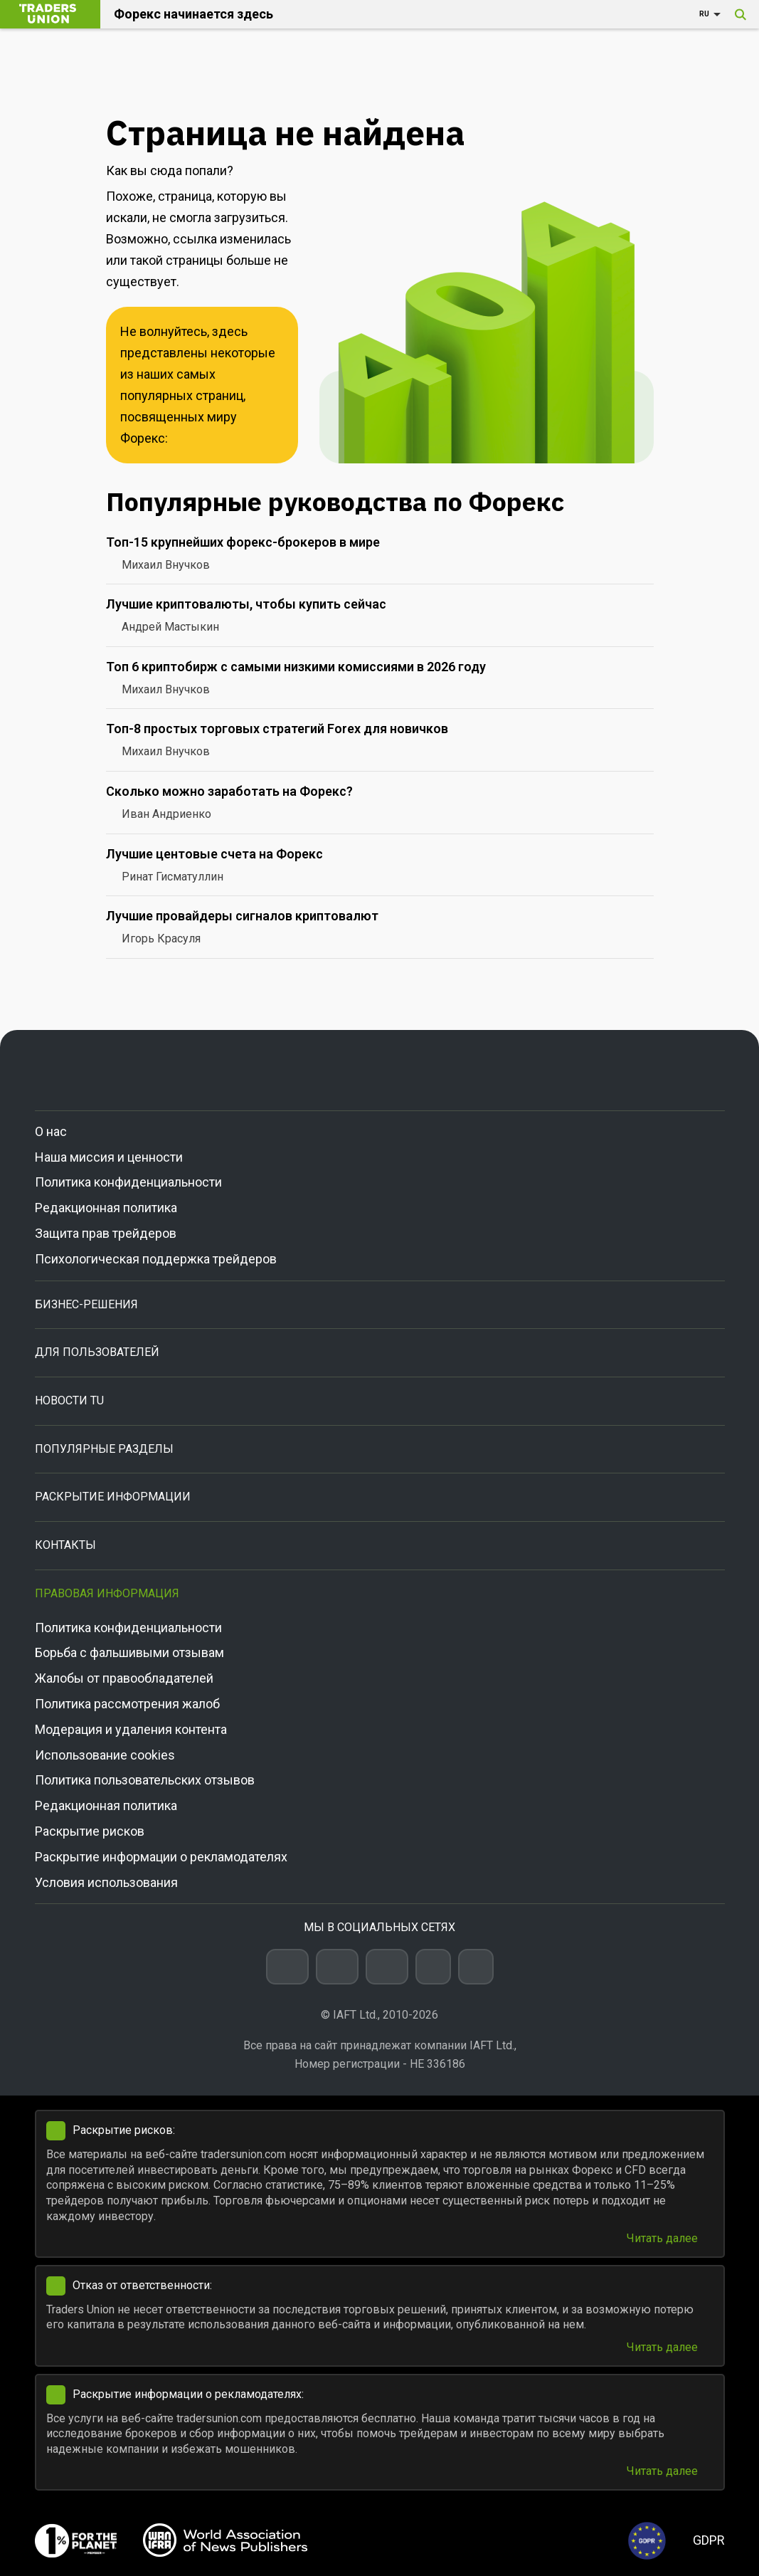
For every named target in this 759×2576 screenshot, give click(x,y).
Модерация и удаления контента (131, 1729)
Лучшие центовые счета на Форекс (214, 853)
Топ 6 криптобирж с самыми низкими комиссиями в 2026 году (296, 666)
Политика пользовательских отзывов (145, 1779)
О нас (51, 1131)
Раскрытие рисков (89, 1831)
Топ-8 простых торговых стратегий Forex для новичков (277, 728)
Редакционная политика (106, 1207)
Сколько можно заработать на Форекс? (229, 791)
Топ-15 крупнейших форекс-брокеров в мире (243, 542)
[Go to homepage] (380, 1070)
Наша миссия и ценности (109, 1157)
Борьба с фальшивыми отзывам (129, 1652)
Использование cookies (105, 1754)
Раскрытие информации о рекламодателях (161, 1856)
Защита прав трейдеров (105, 1233)
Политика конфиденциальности (128, 1181)
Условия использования (106, 1882)
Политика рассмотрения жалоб (127, 1703)
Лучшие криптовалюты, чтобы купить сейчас (246, 603)
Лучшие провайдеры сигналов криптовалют (242, 915)
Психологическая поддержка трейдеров (156, 1258)
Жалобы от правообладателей (124, 1678)
